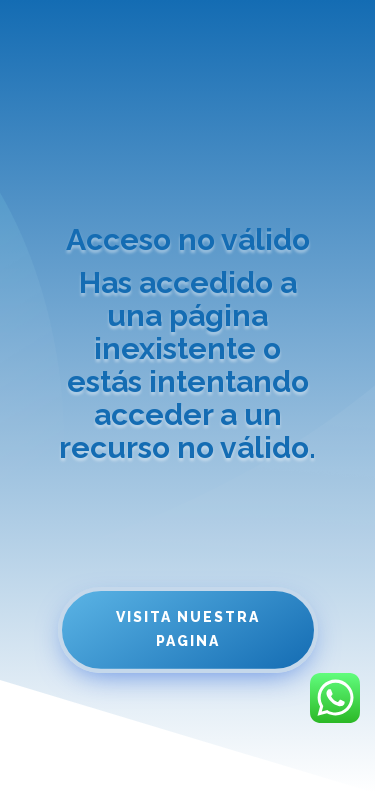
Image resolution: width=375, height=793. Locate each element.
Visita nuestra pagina (188, 629)
